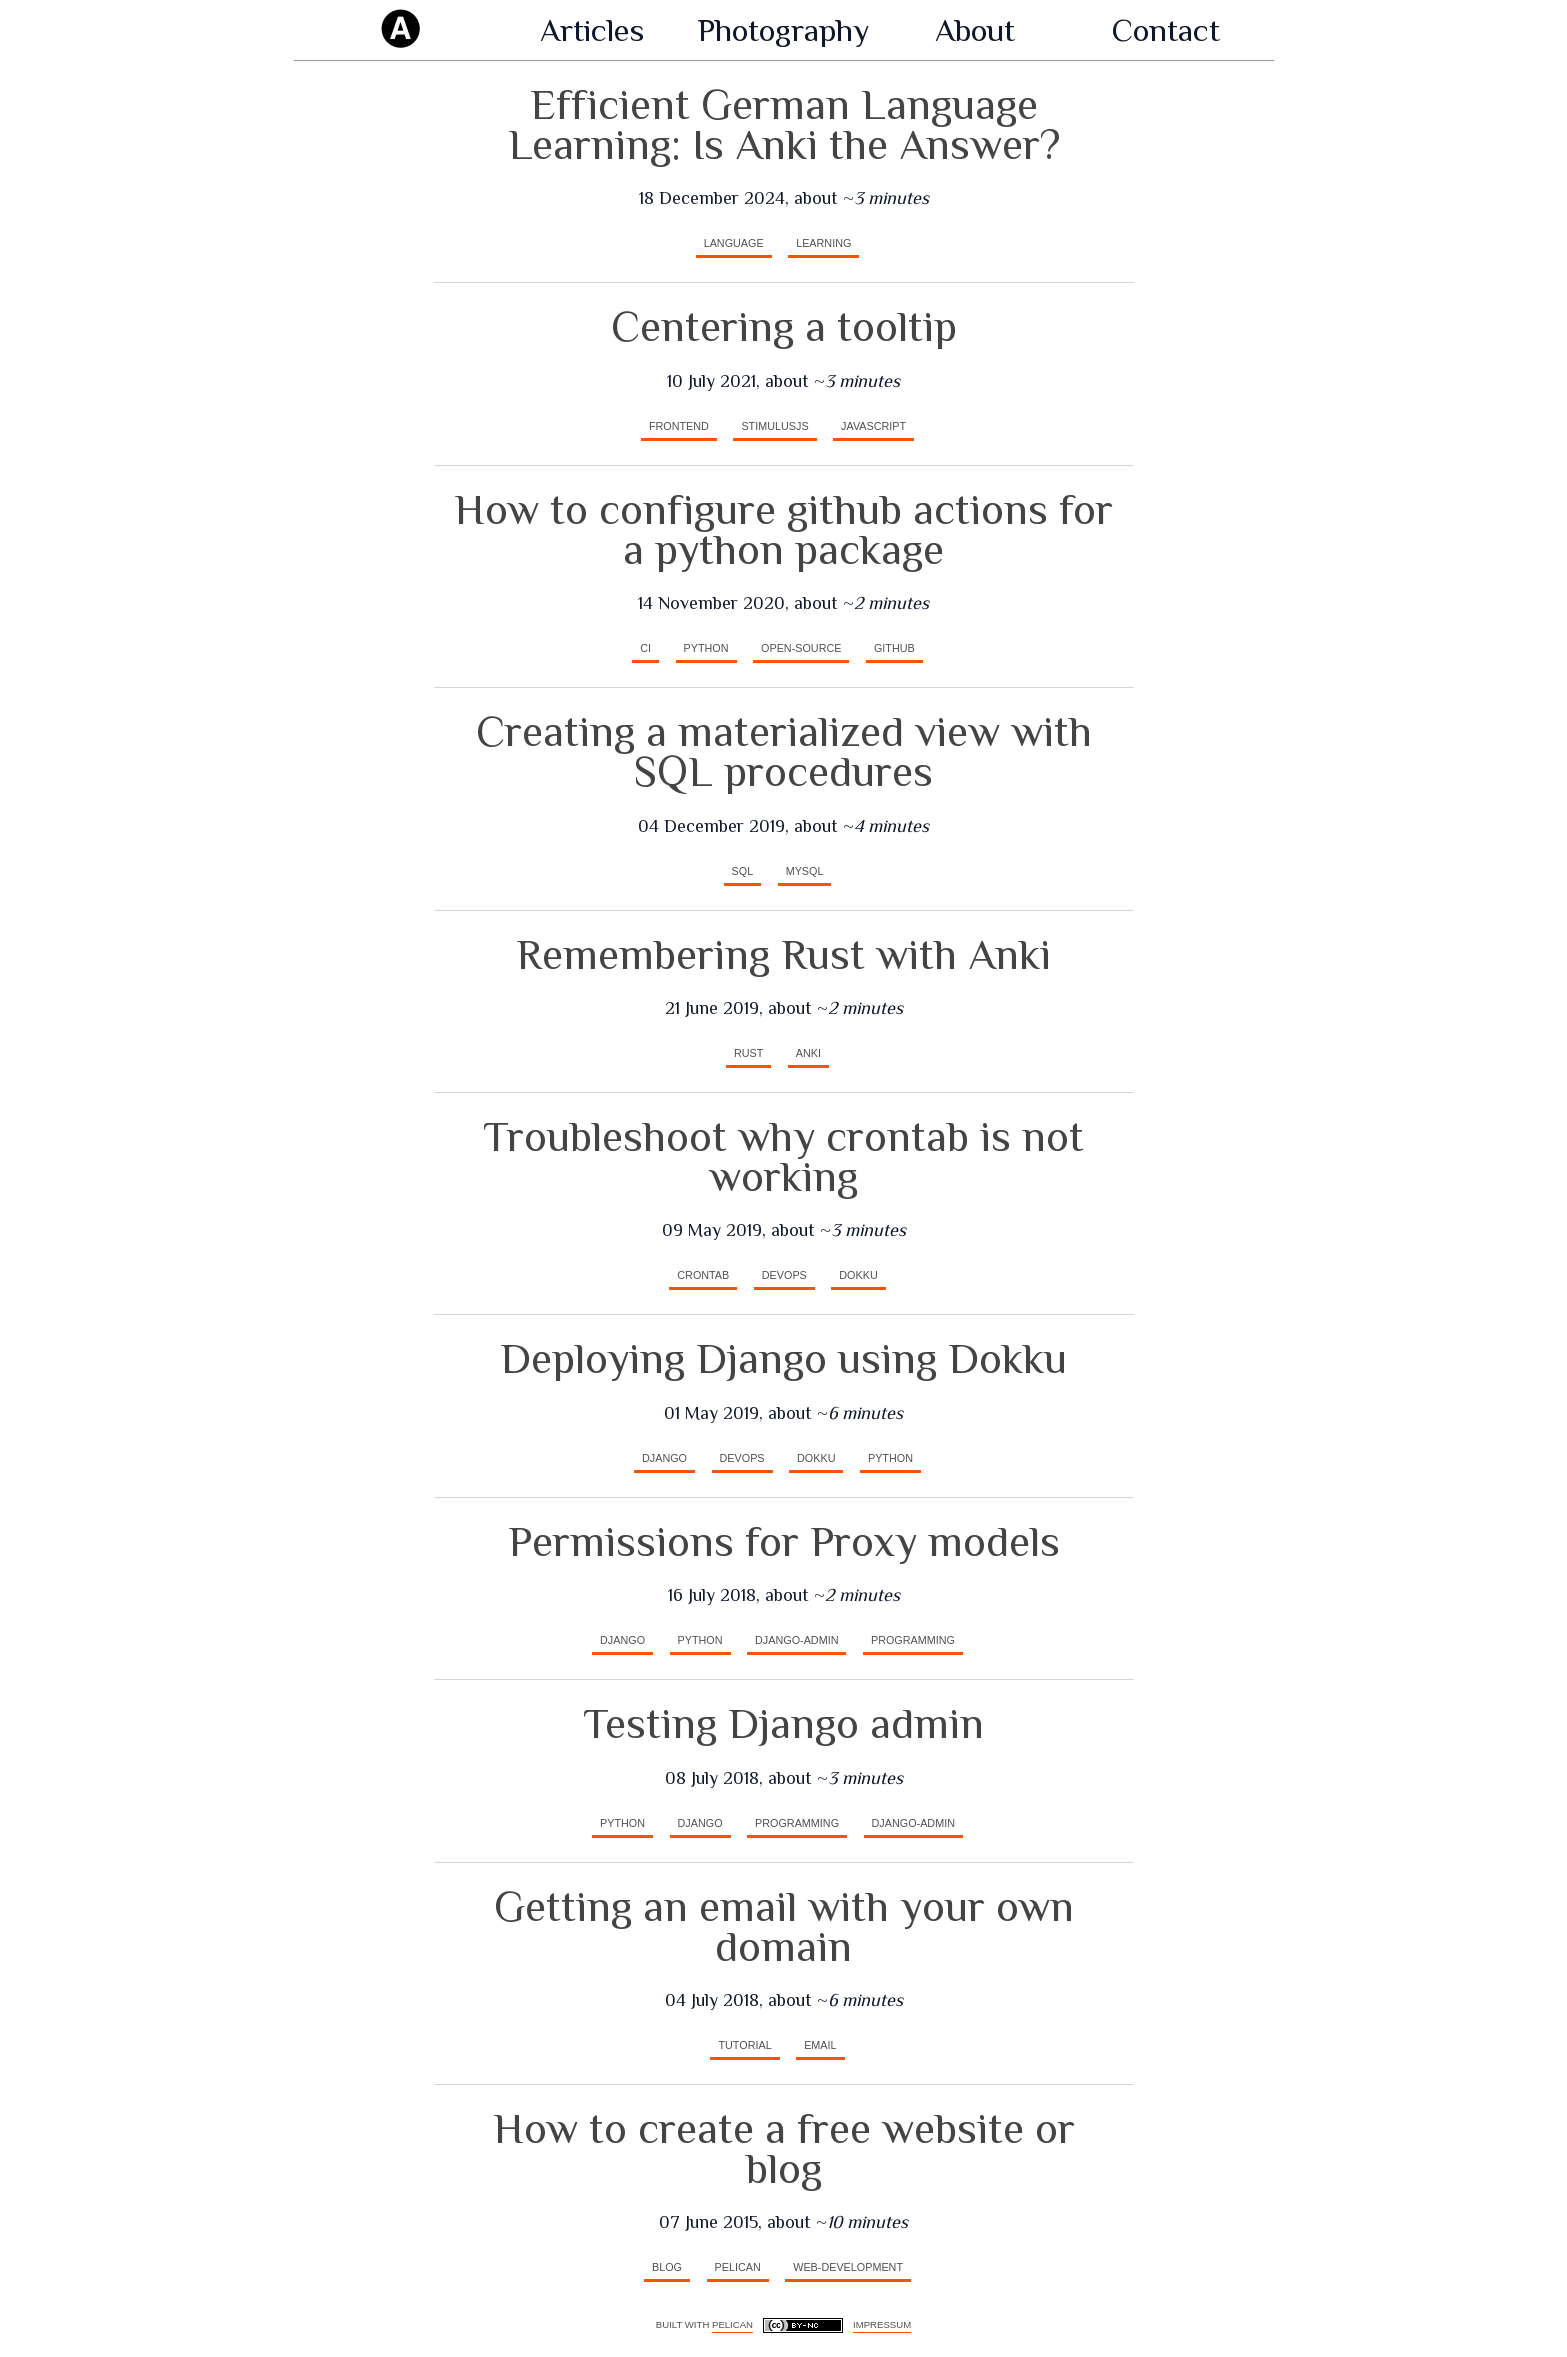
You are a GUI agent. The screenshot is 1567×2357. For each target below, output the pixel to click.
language (734, 243)
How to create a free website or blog (784, 2148)
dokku (858, 1275)
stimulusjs (774, 426)
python (706, 648)
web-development (848, 2267)
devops (784, 1275)
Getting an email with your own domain (784, 1926)
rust (748, 1053)
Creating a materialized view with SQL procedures (784, 751)
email (820, 2045)
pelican (738, 2267)
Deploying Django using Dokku (783, 1358)
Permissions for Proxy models (784, 1541)
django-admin (796, 1640)
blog (667, 2267)
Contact (1166, 30)
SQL (743, 871)
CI (645, 648)
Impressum (882, 2324)
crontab (703, 1275)
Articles (592, 30)
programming (913, 1640)
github (894, 648)
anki (808, 1053)
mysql (805, 871)
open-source (801, 648)
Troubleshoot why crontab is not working (783, 1156)
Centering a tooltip (784, 326)
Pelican (732, 2324)
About (975, 30)
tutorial (744, 2045)
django (664, 1458)
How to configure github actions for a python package (783, 529)
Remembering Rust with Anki (783, 954)
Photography (783, 30)
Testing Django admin (783, 1723)
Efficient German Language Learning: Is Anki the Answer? (784, 124)
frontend (679, 426)
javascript (873, 426)
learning (823, 243)
